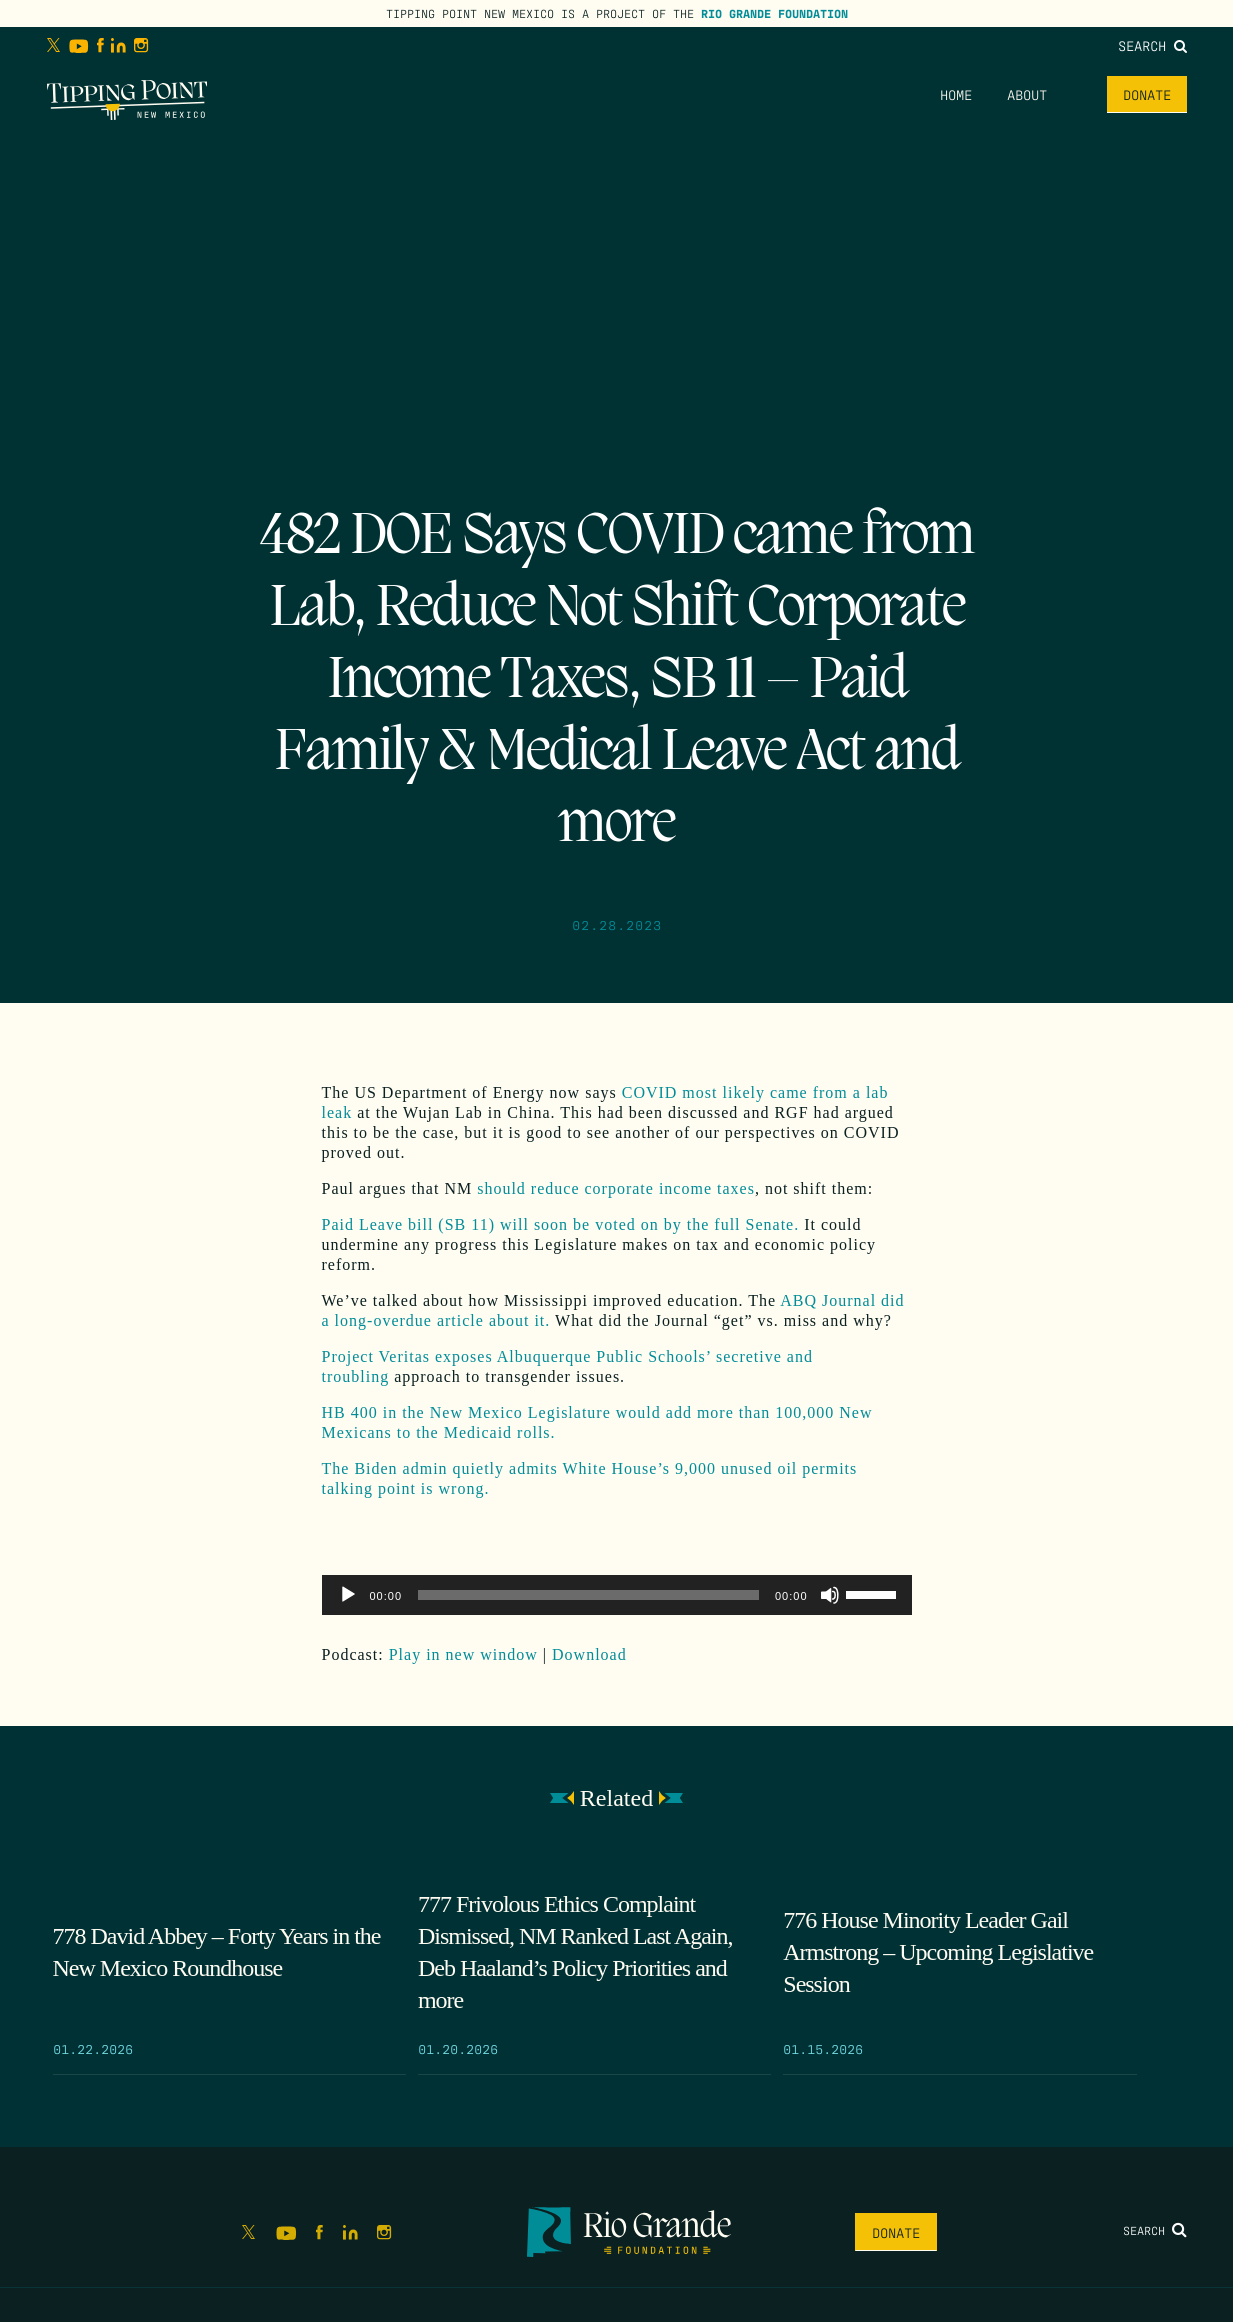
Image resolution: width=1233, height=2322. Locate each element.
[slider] (588, 1595)
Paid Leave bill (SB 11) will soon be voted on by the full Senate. (561, 1224)
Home (956, 94)
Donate (1147, 94)
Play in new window (463, 1654)
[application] (617, 1595)
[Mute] (830, 1595)
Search (1152, 45)
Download (589, 1654)
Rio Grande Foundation (774, 13)
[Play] (348, 1595)
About (1027, 94)
